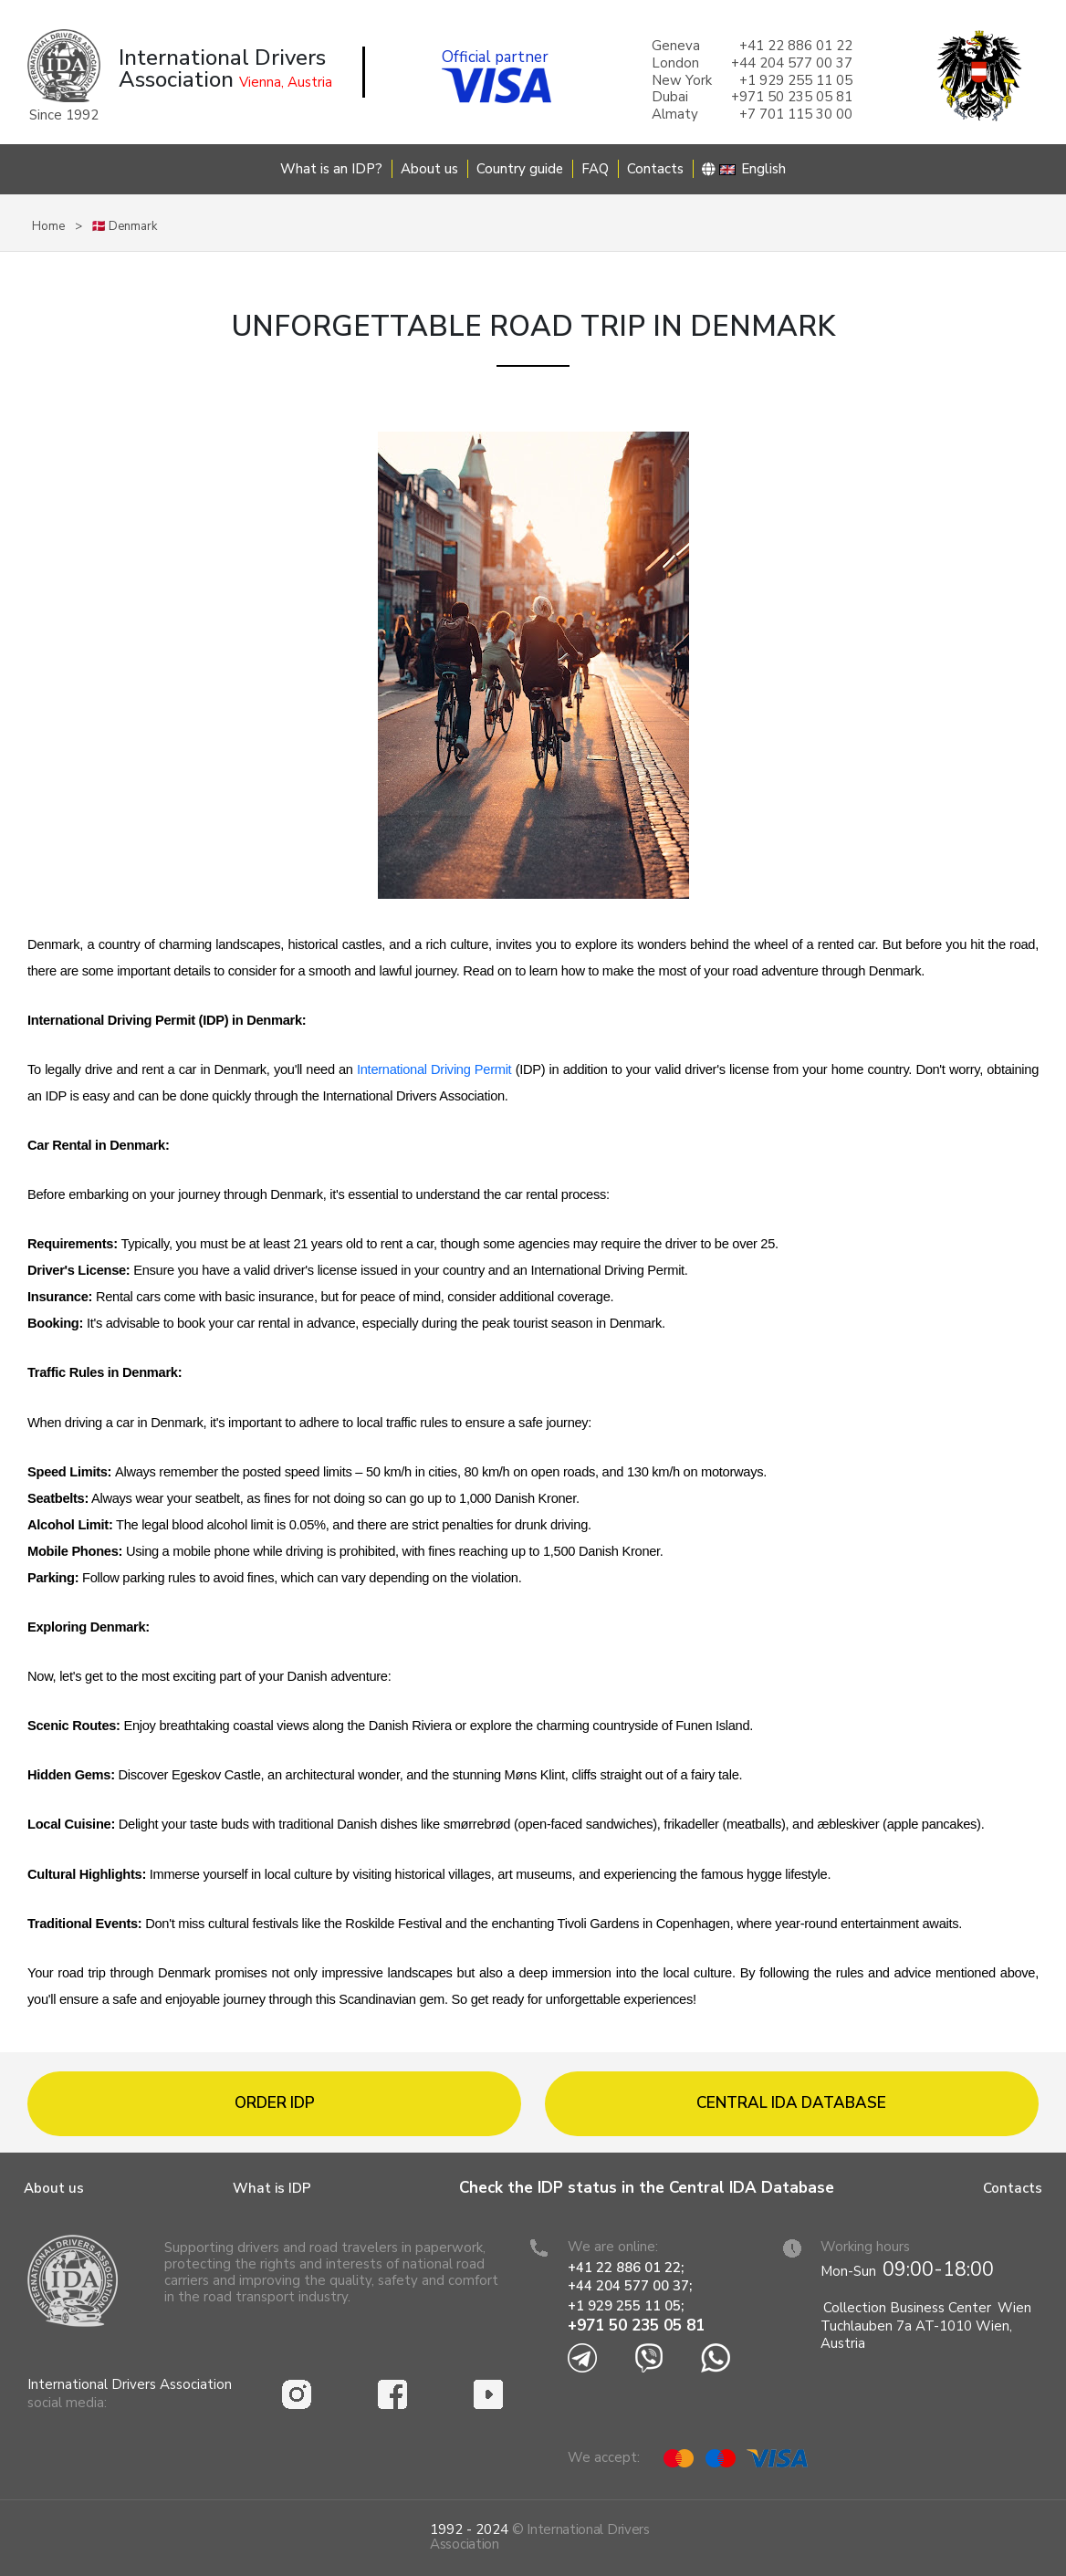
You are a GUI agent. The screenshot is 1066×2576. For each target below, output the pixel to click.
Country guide (519, 169)
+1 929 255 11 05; (627, 2306)
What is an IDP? (331, 169)
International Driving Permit (434, 1069)
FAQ (595, 169)
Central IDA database (791, 2102)
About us (429, 169)
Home (48, 226)
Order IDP (275, 2102)
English (744, 169)
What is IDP (272, 2188)
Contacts (655, 169)
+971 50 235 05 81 (636, 2325)
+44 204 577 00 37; (630, 2286)
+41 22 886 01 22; (626, 2267)
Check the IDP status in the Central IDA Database (646, 2187)
